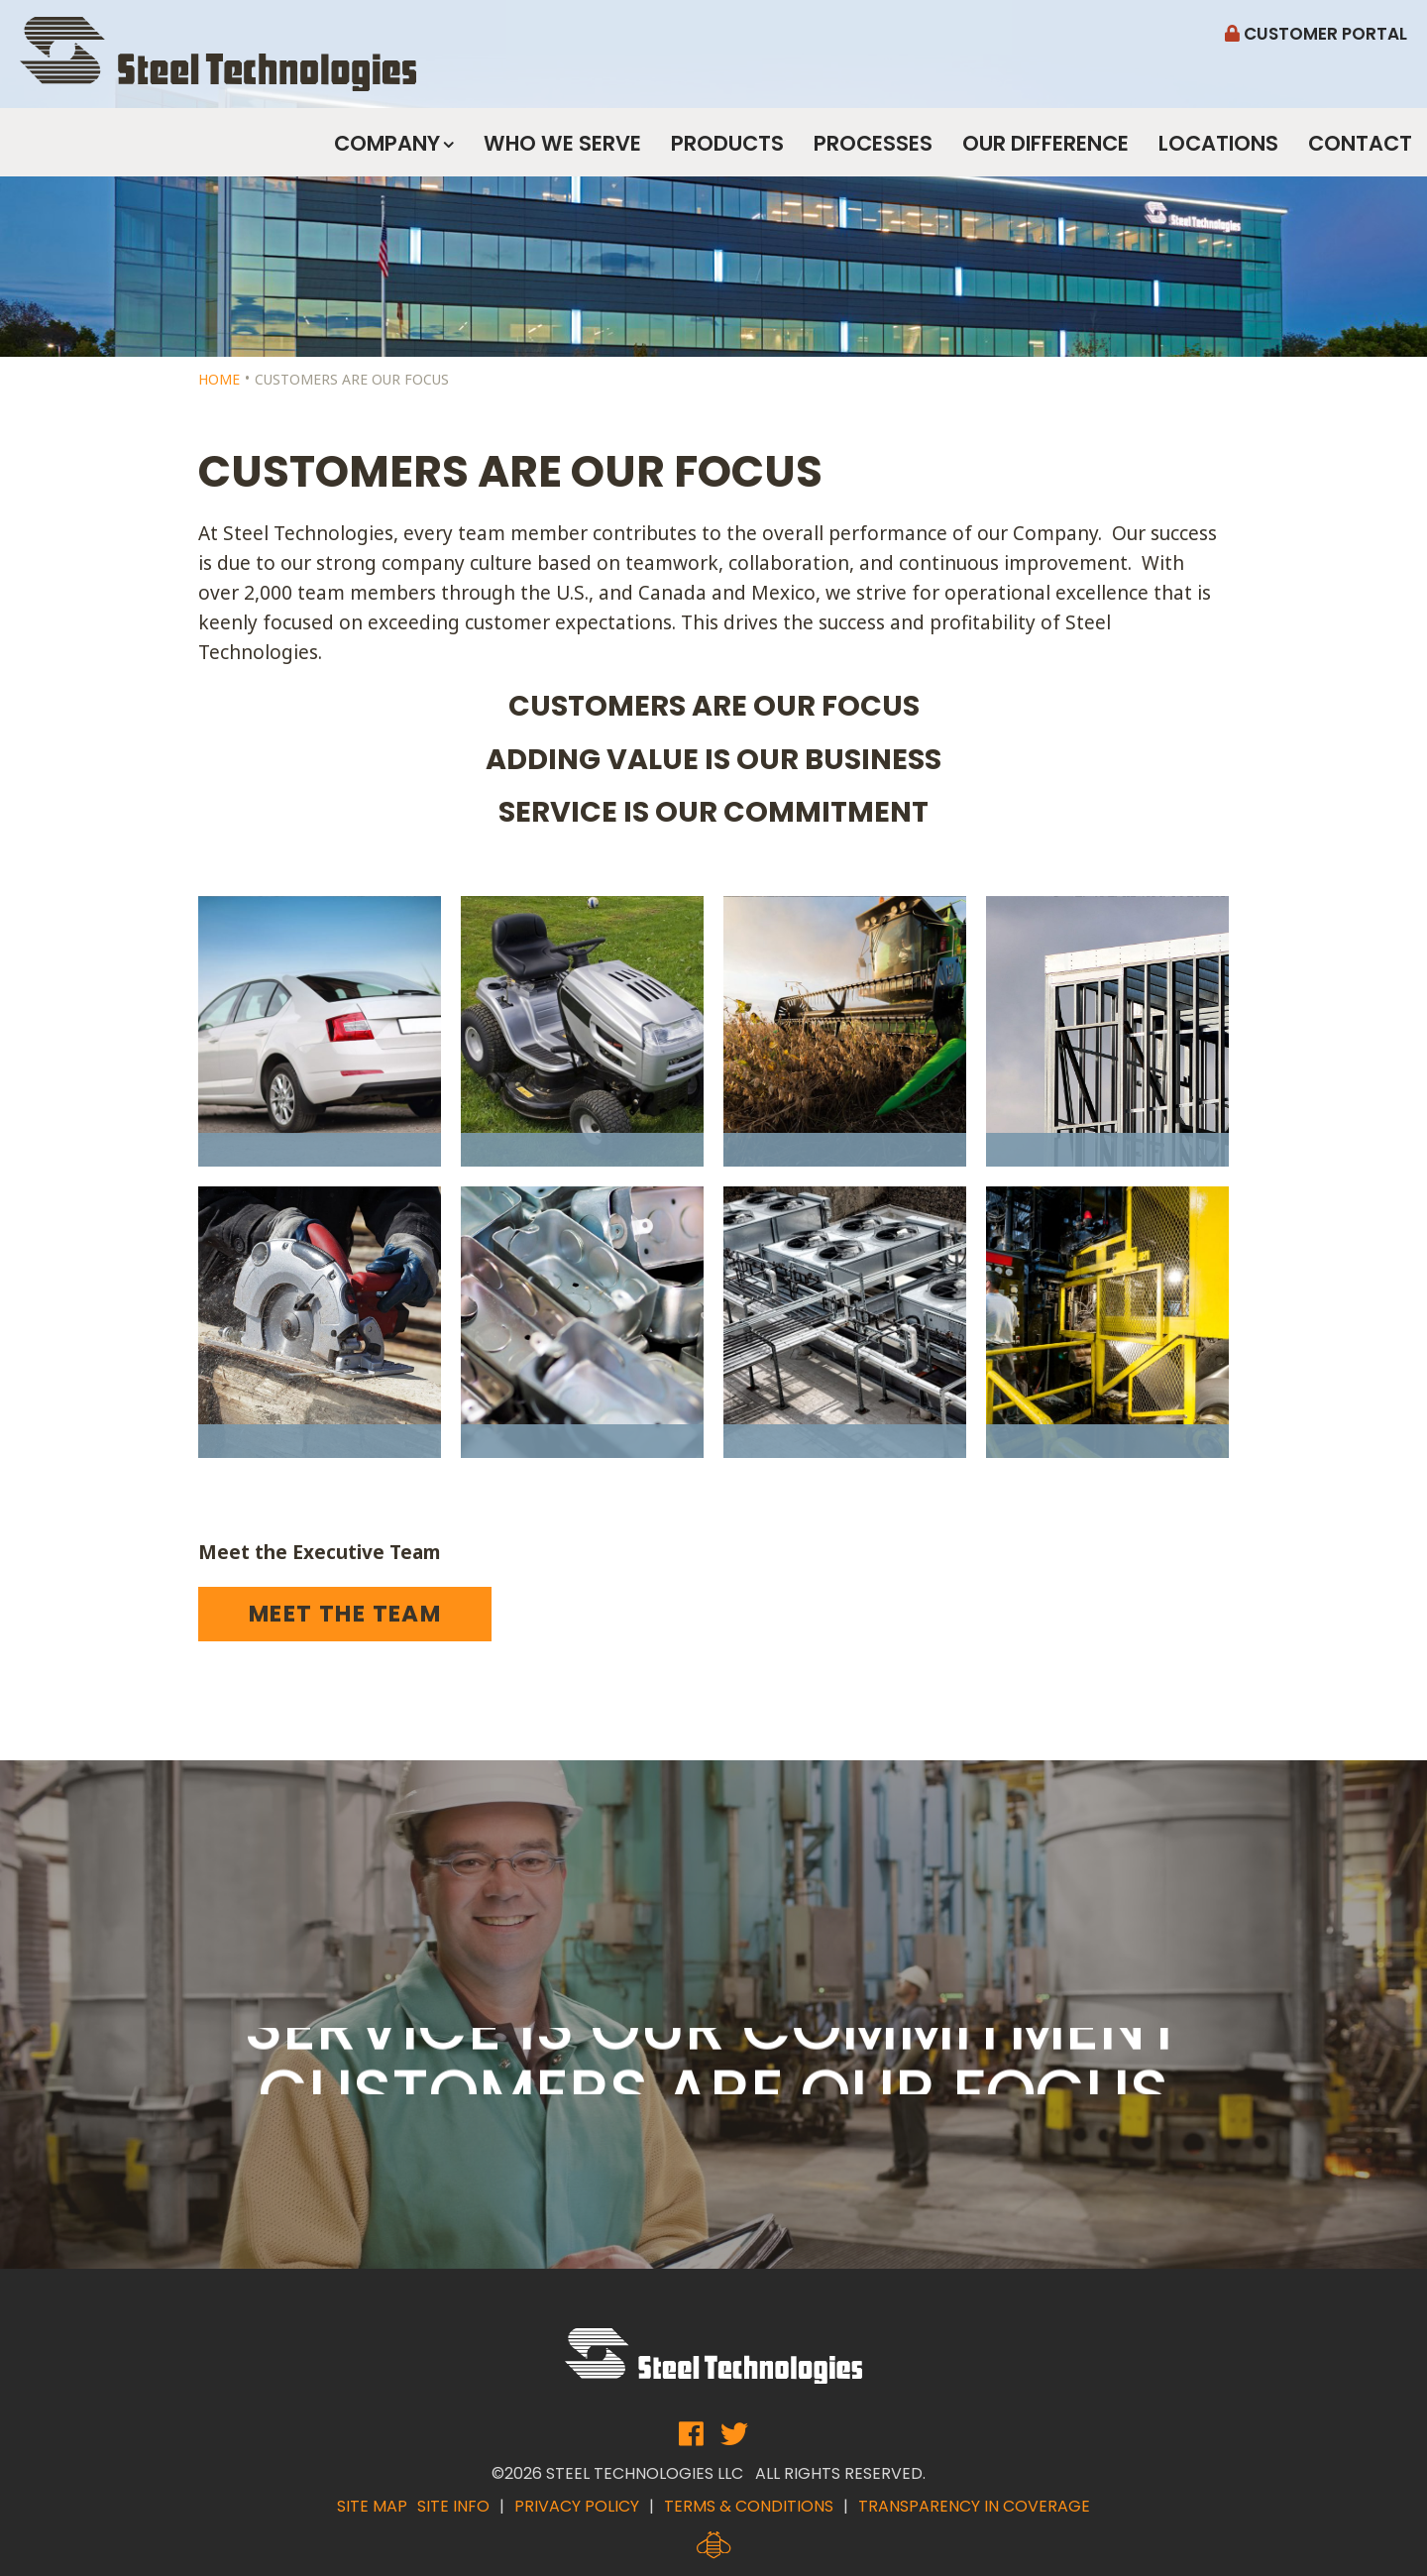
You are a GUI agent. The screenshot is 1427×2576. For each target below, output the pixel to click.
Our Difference (1045, 143)
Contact (1360, 143)
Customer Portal (1316, 34)
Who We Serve (562, 143)
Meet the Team (345, 1613)
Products (727, 143)
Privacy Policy (576, 2506)
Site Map (372, 2506)
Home (219, 379)
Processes (873, 143)
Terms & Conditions (748, 2506)
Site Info (453, 2506)
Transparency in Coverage (974, 2506)
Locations (1218, 143)
